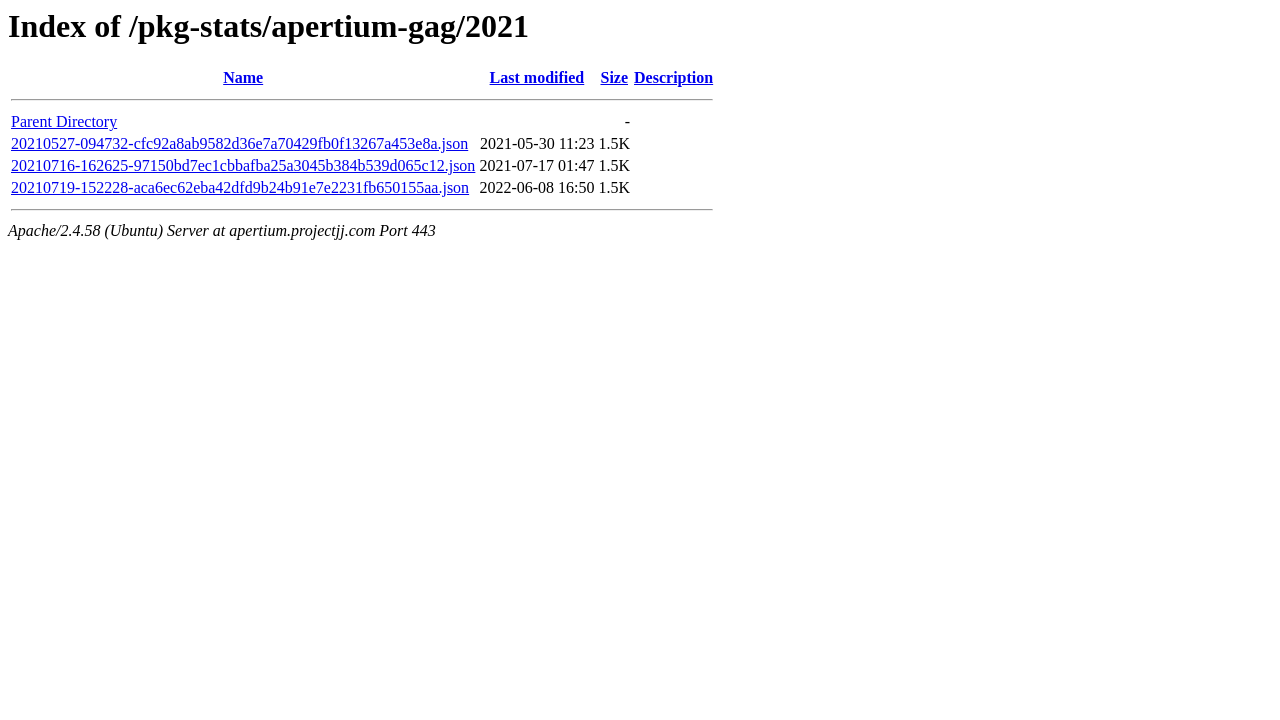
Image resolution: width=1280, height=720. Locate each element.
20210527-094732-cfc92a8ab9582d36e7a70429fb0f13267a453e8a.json (239, 143)
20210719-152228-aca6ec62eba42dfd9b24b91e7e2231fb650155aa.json (240, 187)
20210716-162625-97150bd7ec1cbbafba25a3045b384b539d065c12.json (243, 165)
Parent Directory (64, 121)
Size (614, 77)
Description (673, 77)
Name (243, 77)
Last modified (537, 77)
